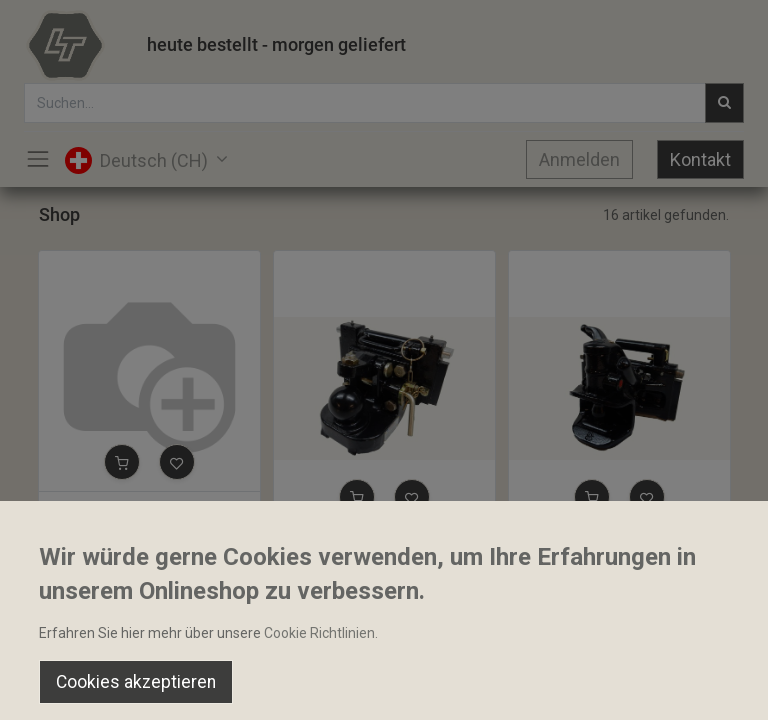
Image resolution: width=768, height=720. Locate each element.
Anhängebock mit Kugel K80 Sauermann (149, 509)
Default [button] (581, 645)
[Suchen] (224, 686)
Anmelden (579, 159)
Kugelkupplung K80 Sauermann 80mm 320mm (384, 544)
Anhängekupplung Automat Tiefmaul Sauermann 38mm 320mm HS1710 (619, 544)
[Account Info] (702, 686)
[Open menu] (384, 691)
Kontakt (700, 159)
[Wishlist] (543, 686)
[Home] (66, 686)
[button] (122, 462)
